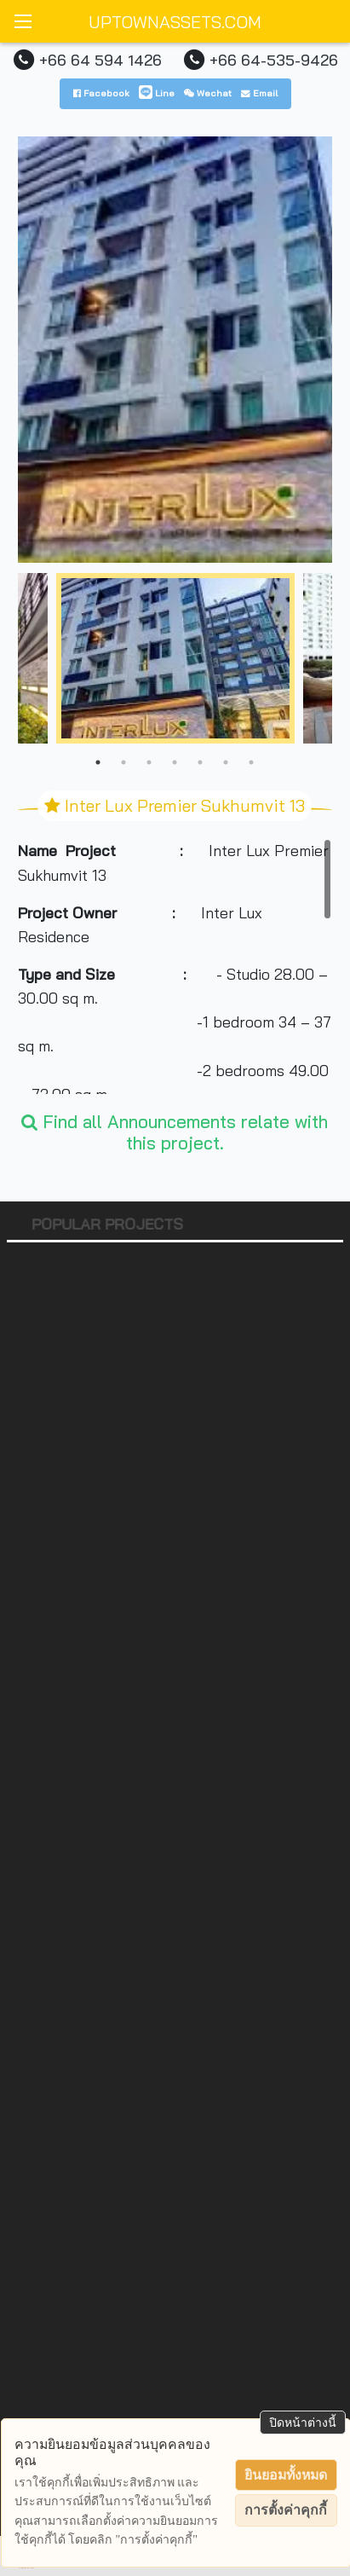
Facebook (101, 93)
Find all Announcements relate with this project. (174, 1132)
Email (259, 93)
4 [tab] (174, 762)
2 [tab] (123, 762)
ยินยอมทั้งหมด (285, 2475)
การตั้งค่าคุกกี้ (285, 2510)
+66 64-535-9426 (273, 59)
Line (157, 93)
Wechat (208, 93)
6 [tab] (225, 762)
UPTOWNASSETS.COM (175, 21)
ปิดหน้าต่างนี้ (302, 2422)
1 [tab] (97, 762)
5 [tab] (200, 762)
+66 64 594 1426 (100, 59)
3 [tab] (149, 762)
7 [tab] (251, 762)
